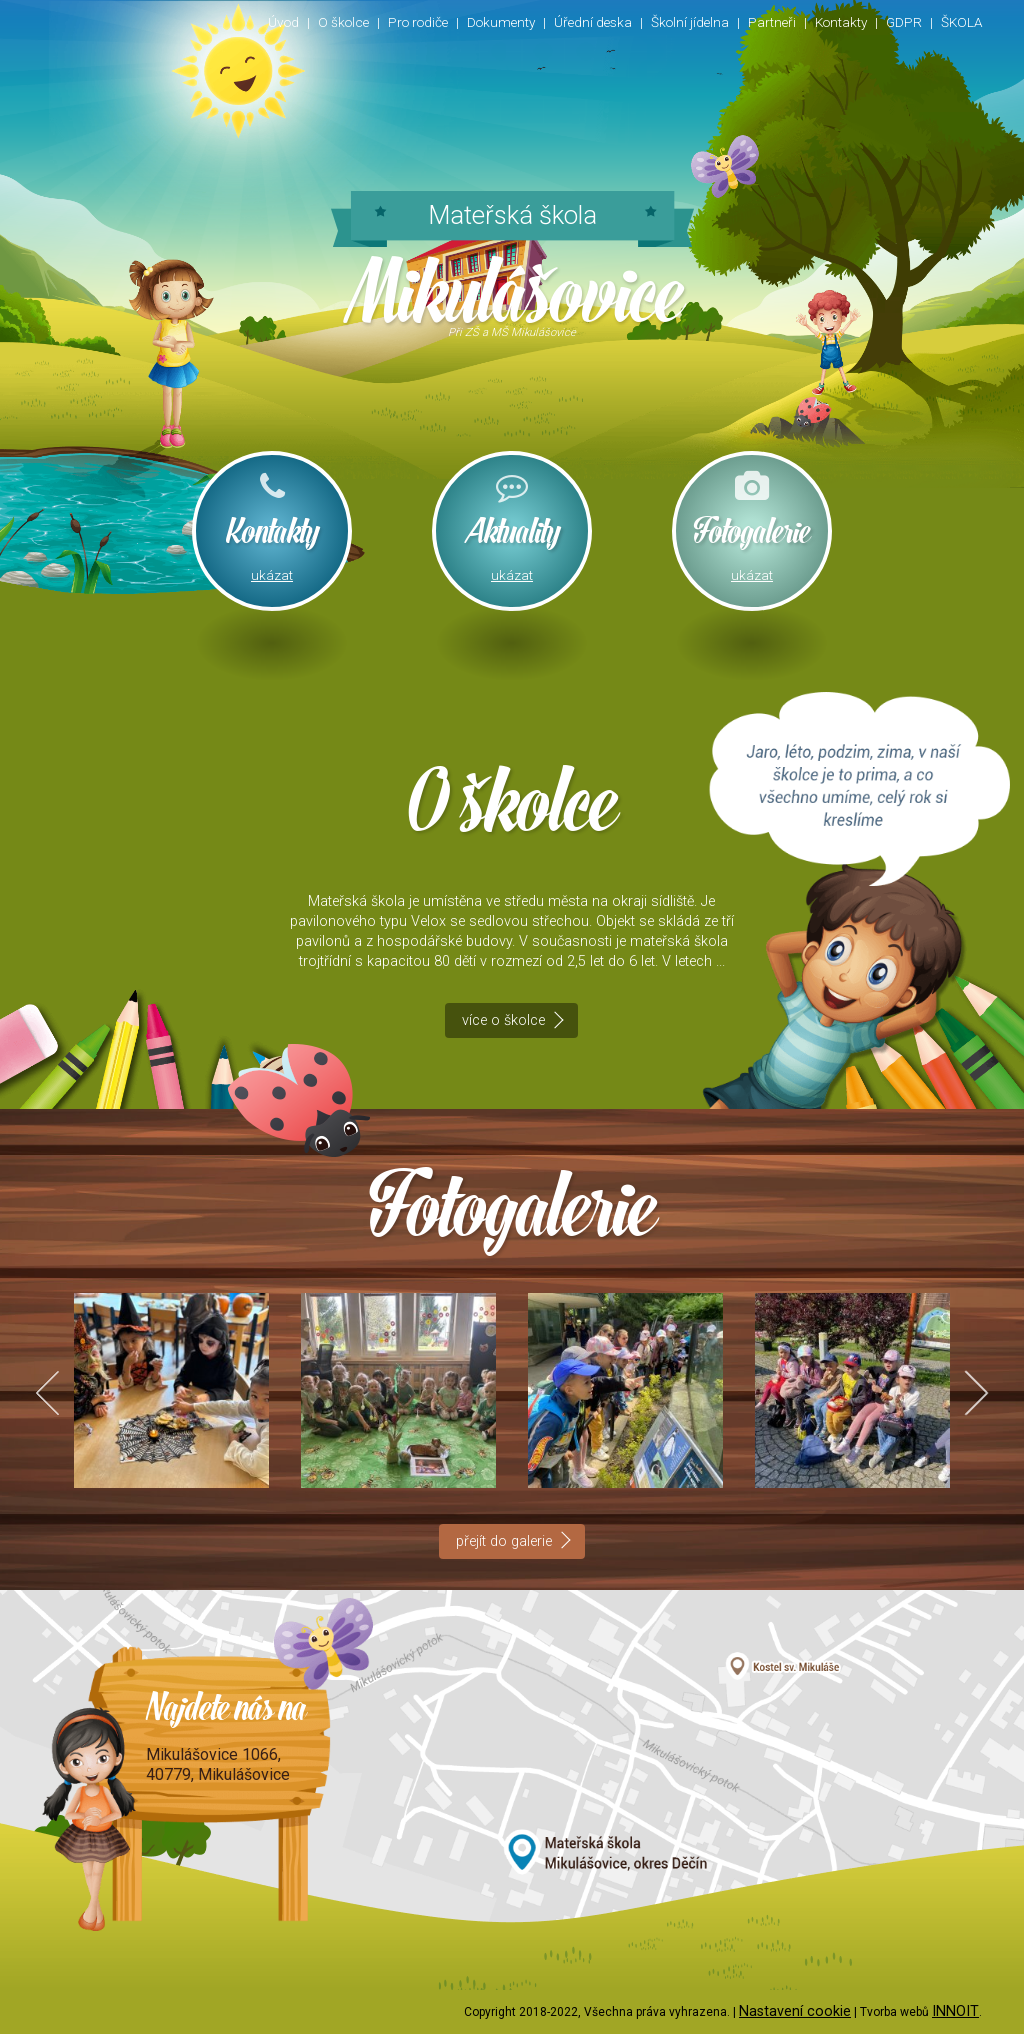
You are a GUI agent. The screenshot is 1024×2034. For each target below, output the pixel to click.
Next (965, 1392)
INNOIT (955, 2011)
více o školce (503, 1020)
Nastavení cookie (795, 2011)
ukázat (272, 575)
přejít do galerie (504, 1541)
